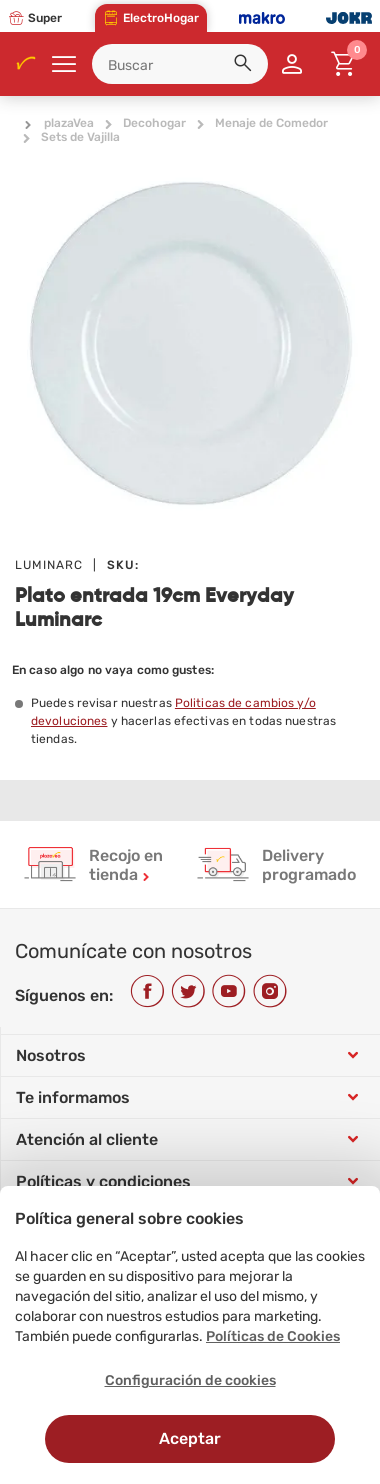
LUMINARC (49, 565)
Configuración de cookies (190, 1380)
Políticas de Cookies (273, 1336)
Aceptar (190, 1438)
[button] (246, 66)
